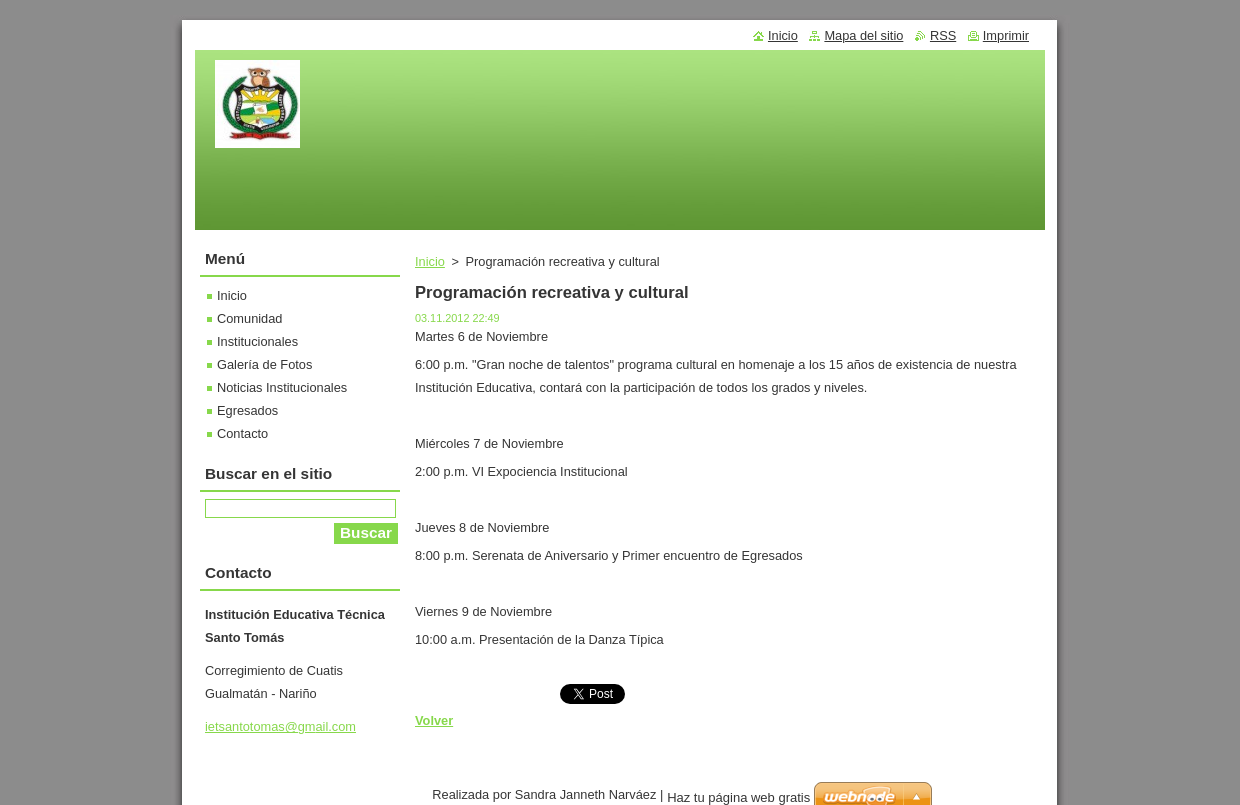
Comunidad (249, 318)
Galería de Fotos (264, 364)
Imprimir (1006, 35)
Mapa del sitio (863, 35)
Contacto (242, 433)
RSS (943, 35)
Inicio (430, 261)
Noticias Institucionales (282, 387)
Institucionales (257, 341)
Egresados (247, 410)
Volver (434, 720)
